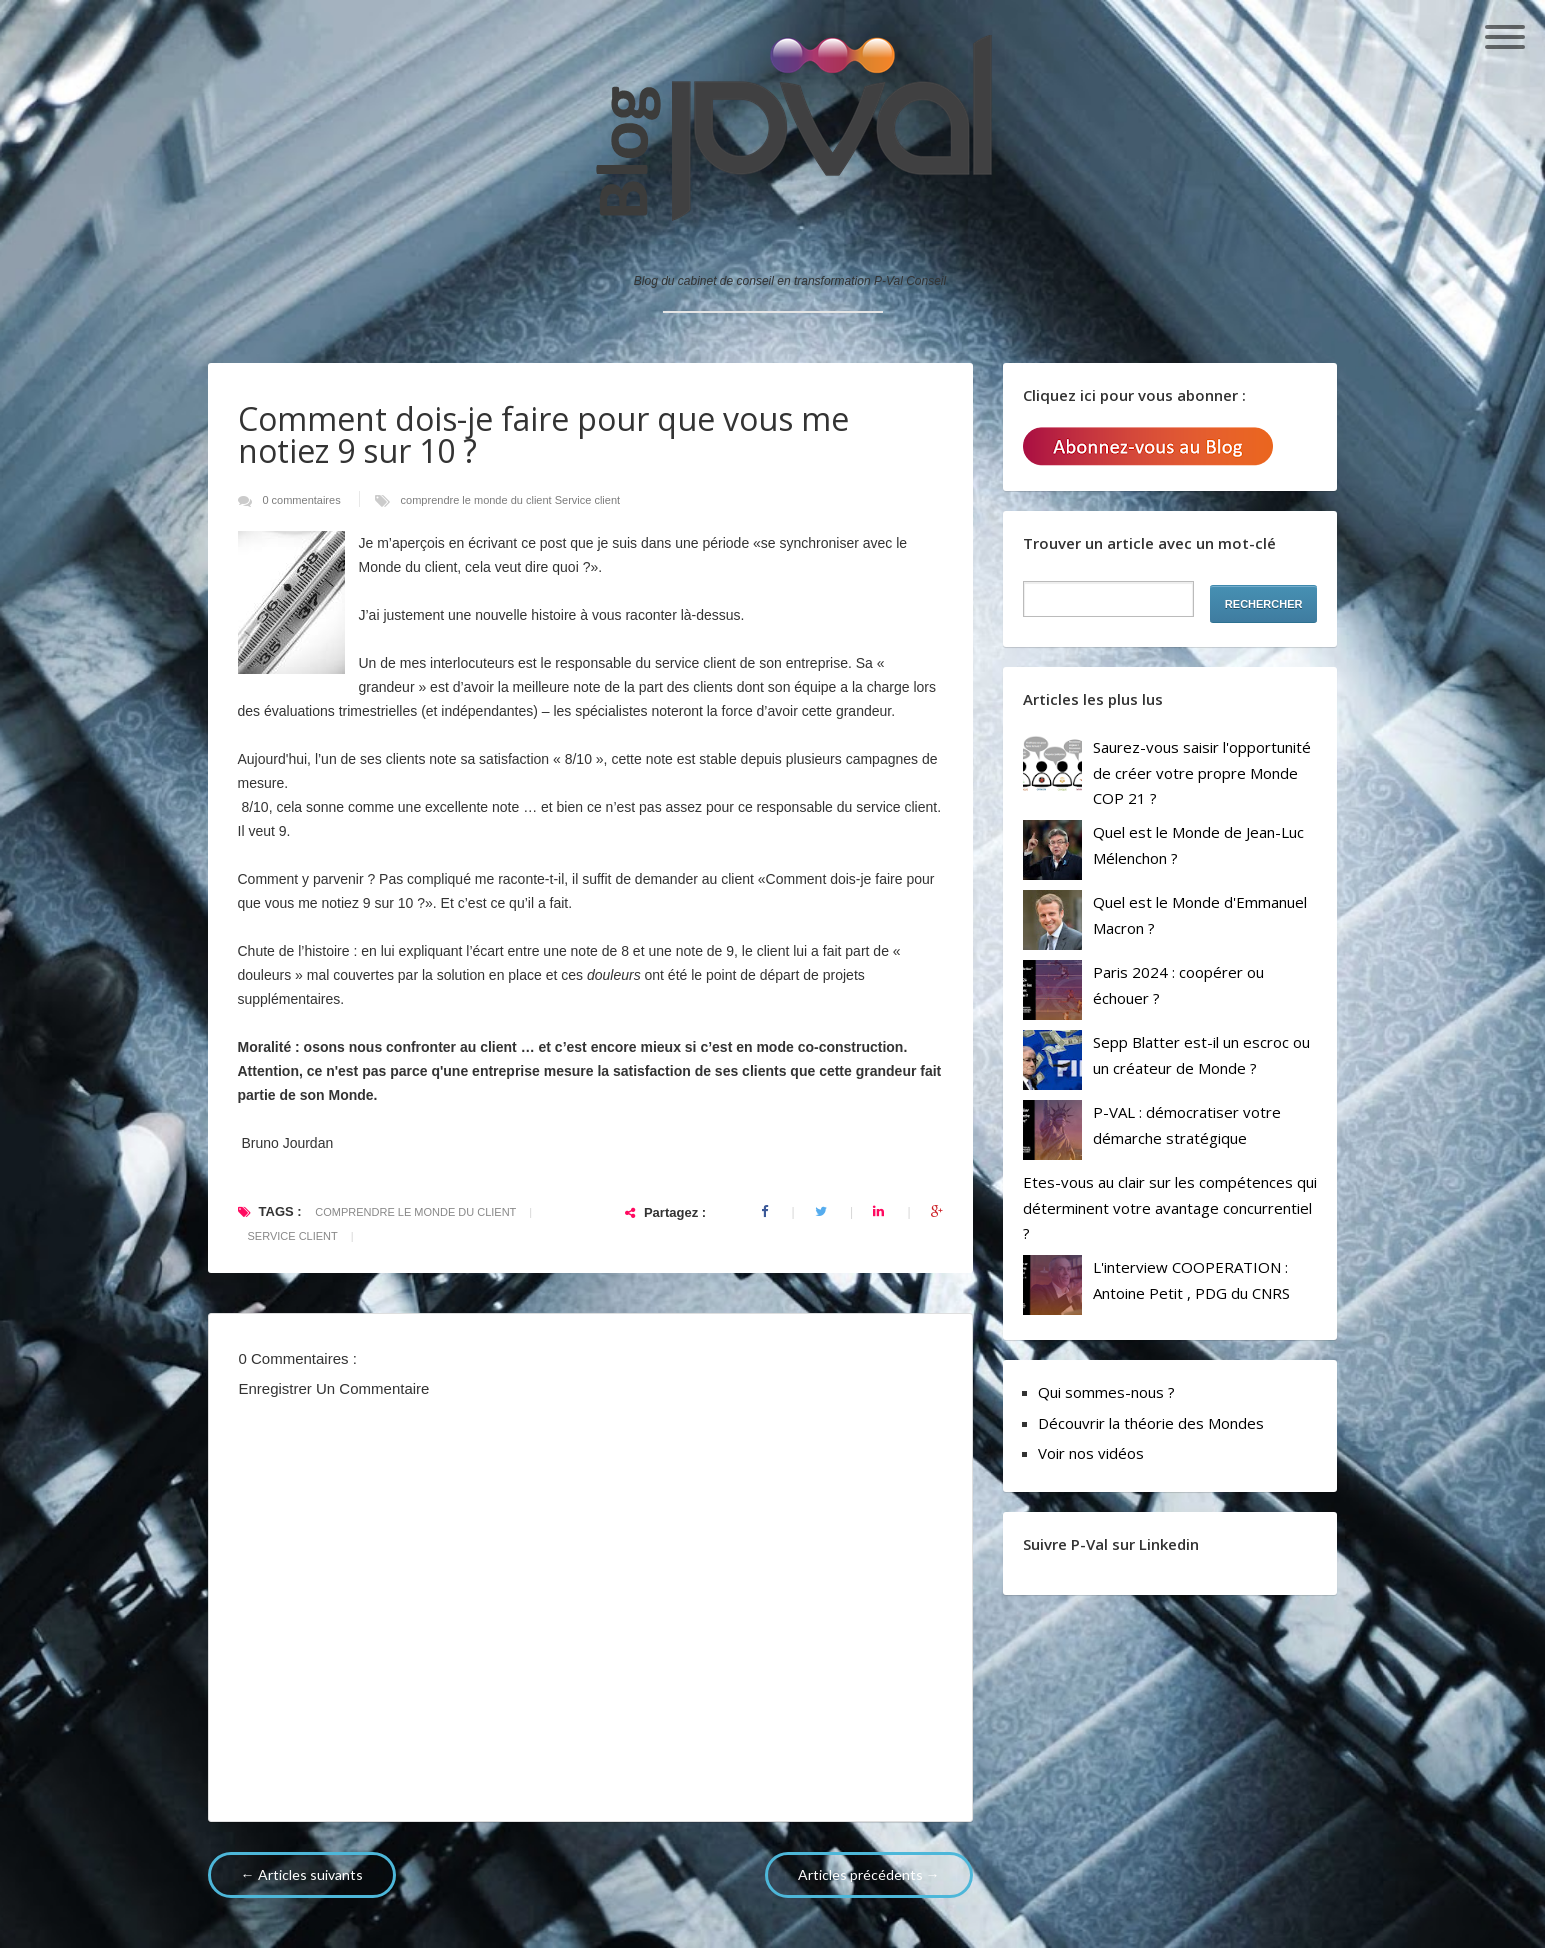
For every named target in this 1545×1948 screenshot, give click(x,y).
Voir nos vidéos (1091, 1453)
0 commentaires (302, 500)
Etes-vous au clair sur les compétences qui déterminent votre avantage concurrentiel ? (1170, 1207)
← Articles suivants (302, 1874)
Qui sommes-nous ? (1106, 1392)
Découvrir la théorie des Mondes (1151, 1423)
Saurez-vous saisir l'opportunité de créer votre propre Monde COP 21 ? (1202, 772)
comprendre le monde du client (478, 500)
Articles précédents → (869, 1874)
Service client (587, 500)
